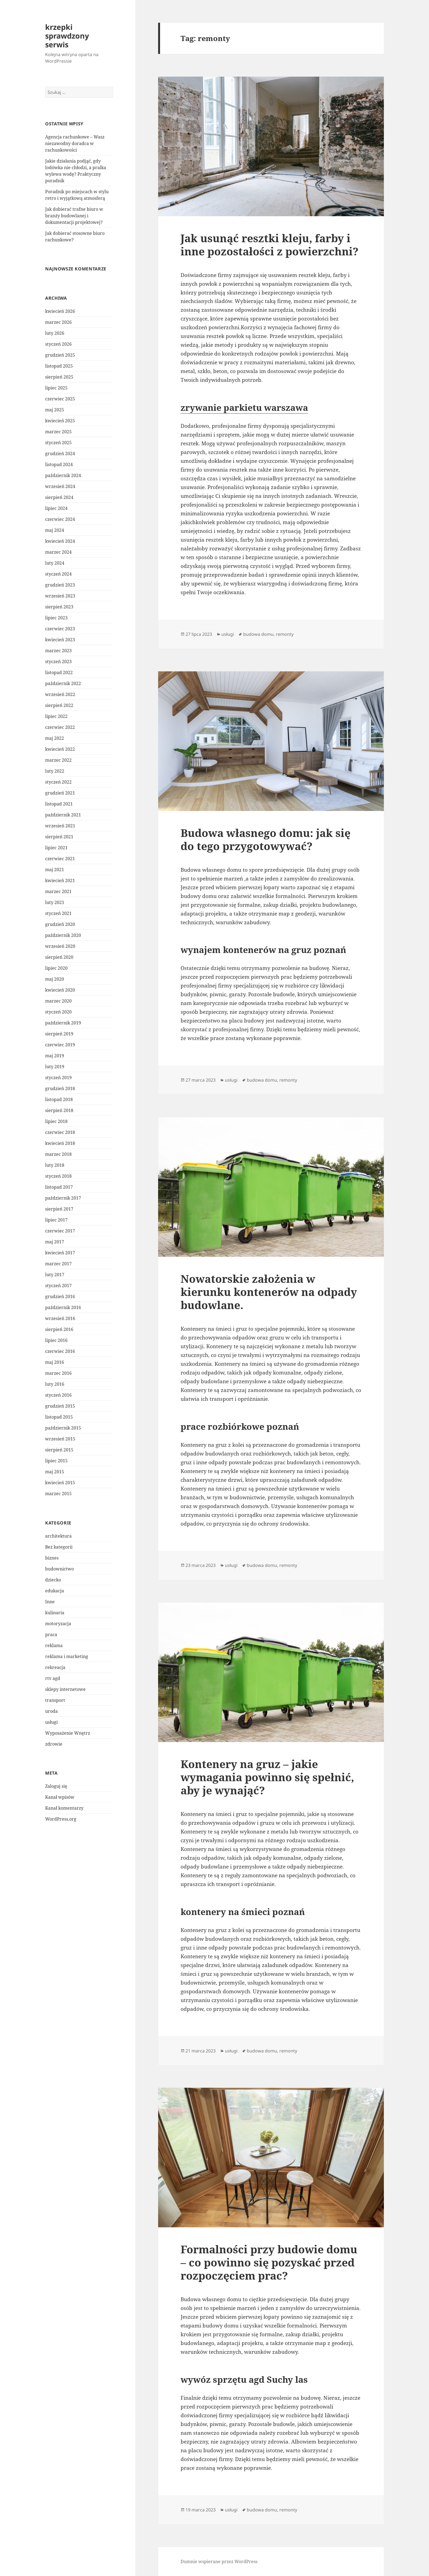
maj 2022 (54, 738)
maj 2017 (54, 1242)
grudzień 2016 (60, 1296)
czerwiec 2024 (60, 519)
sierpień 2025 (59, 377)
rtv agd (52, 1678)
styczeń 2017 (58, 1286)
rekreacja (55, 1667)
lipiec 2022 (56, 716)
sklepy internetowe (65, 1689)
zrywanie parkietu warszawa (244, 407)
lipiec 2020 (56, 968)
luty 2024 (54, 563)
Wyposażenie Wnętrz (67, 1733)
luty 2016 (54, 1384)
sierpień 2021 (59, 837)
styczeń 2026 (58, 344)
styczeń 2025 (58, 443)
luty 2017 (54, 1275)
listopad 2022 (59, 672)
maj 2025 (54, 410)
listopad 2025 (59, 366)
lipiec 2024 (56, 508)
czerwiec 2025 (60, 399)
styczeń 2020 (58, 1012)
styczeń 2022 (58, 782)
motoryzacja (58, 1623)
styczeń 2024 (58, 574)
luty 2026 (54, 333)
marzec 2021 (58, 891)
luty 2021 (54, 902)
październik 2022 (63, 683)
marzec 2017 (58, 1264)
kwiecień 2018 (60, 1143)
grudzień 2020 (60, 924)
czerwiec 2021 (60, 859)
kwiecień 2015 (60, 1483)
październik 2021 (63, 815)
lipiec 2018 (56, 1121)
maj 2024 (54, 530)
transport (55, 1700)
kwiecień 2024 (60, 541)
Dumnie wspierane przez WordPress (219, 2561)
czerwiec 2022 (60, 727)
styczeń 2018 (58, 1176)
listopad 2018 (59, 1099)
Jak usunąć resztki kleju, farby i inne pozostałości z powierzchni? (269, 244)
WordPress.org (60, 1819)
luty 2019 (54, 1067)
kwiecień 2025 (60, 421)
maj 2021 (54, 870)
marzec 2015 (58, 1494)
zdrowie (53, 1744)
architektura (58, 1536)
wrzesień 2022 (60, 694)
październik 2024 (63, 475)
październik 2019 (63, 1023)
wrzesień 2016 (60, 1318)
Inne (50, 1601)
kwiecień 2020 (60, 990)
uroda (51, 1711)
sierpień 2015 (59, 1450)
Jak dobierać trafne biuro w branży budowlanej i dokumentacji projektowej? (74, 215)
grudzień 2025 (60, 355)
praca (51, 1634)
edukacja (54, 1590)
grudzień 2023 (60, 585)
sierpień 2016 (59, 1329)
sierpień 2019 (59, 1034)
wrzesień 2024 (60, 486)
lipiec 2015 (56, 1461)
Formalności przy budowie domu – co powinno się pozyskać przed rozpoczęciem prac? (269, 2262)
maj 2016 (54, 1362)
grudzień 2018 (60, 1088)
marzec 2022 (58, 760)
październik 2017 (63, 1198)
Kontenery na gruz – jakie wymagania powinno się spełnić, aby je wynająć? (267, 1777)
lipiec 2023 (56, 618)
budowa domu (258, 634)
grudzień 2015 (60, 1406)
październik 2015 (63, 1428)
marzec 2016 (58, 1373)
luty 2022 (54, 771)
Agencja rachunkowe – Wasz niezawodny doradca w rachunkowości (75, 143)
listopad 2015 (59, 1417)
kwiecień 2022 (60, 749)
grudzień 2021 (60, 793)
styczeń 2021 (58, 913)
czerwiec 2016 (60, 1351)
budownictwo (59, 1569)
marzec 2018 (58, 1154)
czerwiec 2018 (60, 1132)
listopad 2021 (59, 804)
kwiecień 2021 (60, 880)
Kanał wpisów (59, 1797)
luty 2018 (54, 1165)
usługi (51, 1722)
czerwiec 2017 (60, 1231)
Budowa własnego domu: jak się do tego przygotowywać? (265, 839)
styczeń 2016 (58, 1395)
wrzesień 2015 (60, 1439)
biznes (52, 1558)
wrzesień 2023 (60, 596)
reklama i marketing (66, 1656)
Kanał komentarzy (64, 1808)
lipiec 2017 (56, 1220)
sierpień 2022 (59, 705)
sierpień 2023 (59, 607)
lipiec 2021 (56, 848)
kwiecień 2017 (60, 1253)
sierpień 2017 (59, 1209)
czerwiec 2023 (60, 629)
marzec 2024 (58, 552)
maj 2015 (54, 1472)
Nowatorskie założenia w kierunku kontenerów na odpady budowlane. (269, 1291)
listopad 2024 (59, 464)
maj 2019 (54, 1056)
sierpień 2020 (59, 957)
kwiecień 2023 (60, 640)
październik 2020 (63, 935)
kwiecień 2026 (60, 311)
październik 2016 (63, 1307)
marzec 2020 (58, 1001)
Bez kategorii (59, 1547)
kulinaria (54, 1612)
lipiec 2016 (56, 1340)
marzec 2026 (58, 322)
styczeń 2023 (58, 662)
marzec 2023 (58, 651)
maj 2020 (54, 979)
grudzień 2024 (60, 453)
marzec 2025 (58, 432)
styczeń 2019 (58, 1078)
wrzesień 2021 (60, 826)
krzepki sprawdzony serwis (67, 36)
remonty (285, 634)
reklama (54, 1645)
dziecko (53, 1579)
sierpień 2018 (59, 1110)
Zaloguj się (56, 1786)
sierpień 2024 (59, 497)
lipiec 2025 (56, 388)
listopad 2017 (59, 1187)
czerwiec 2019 (60, 1045)
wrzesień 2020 (60, 946)
